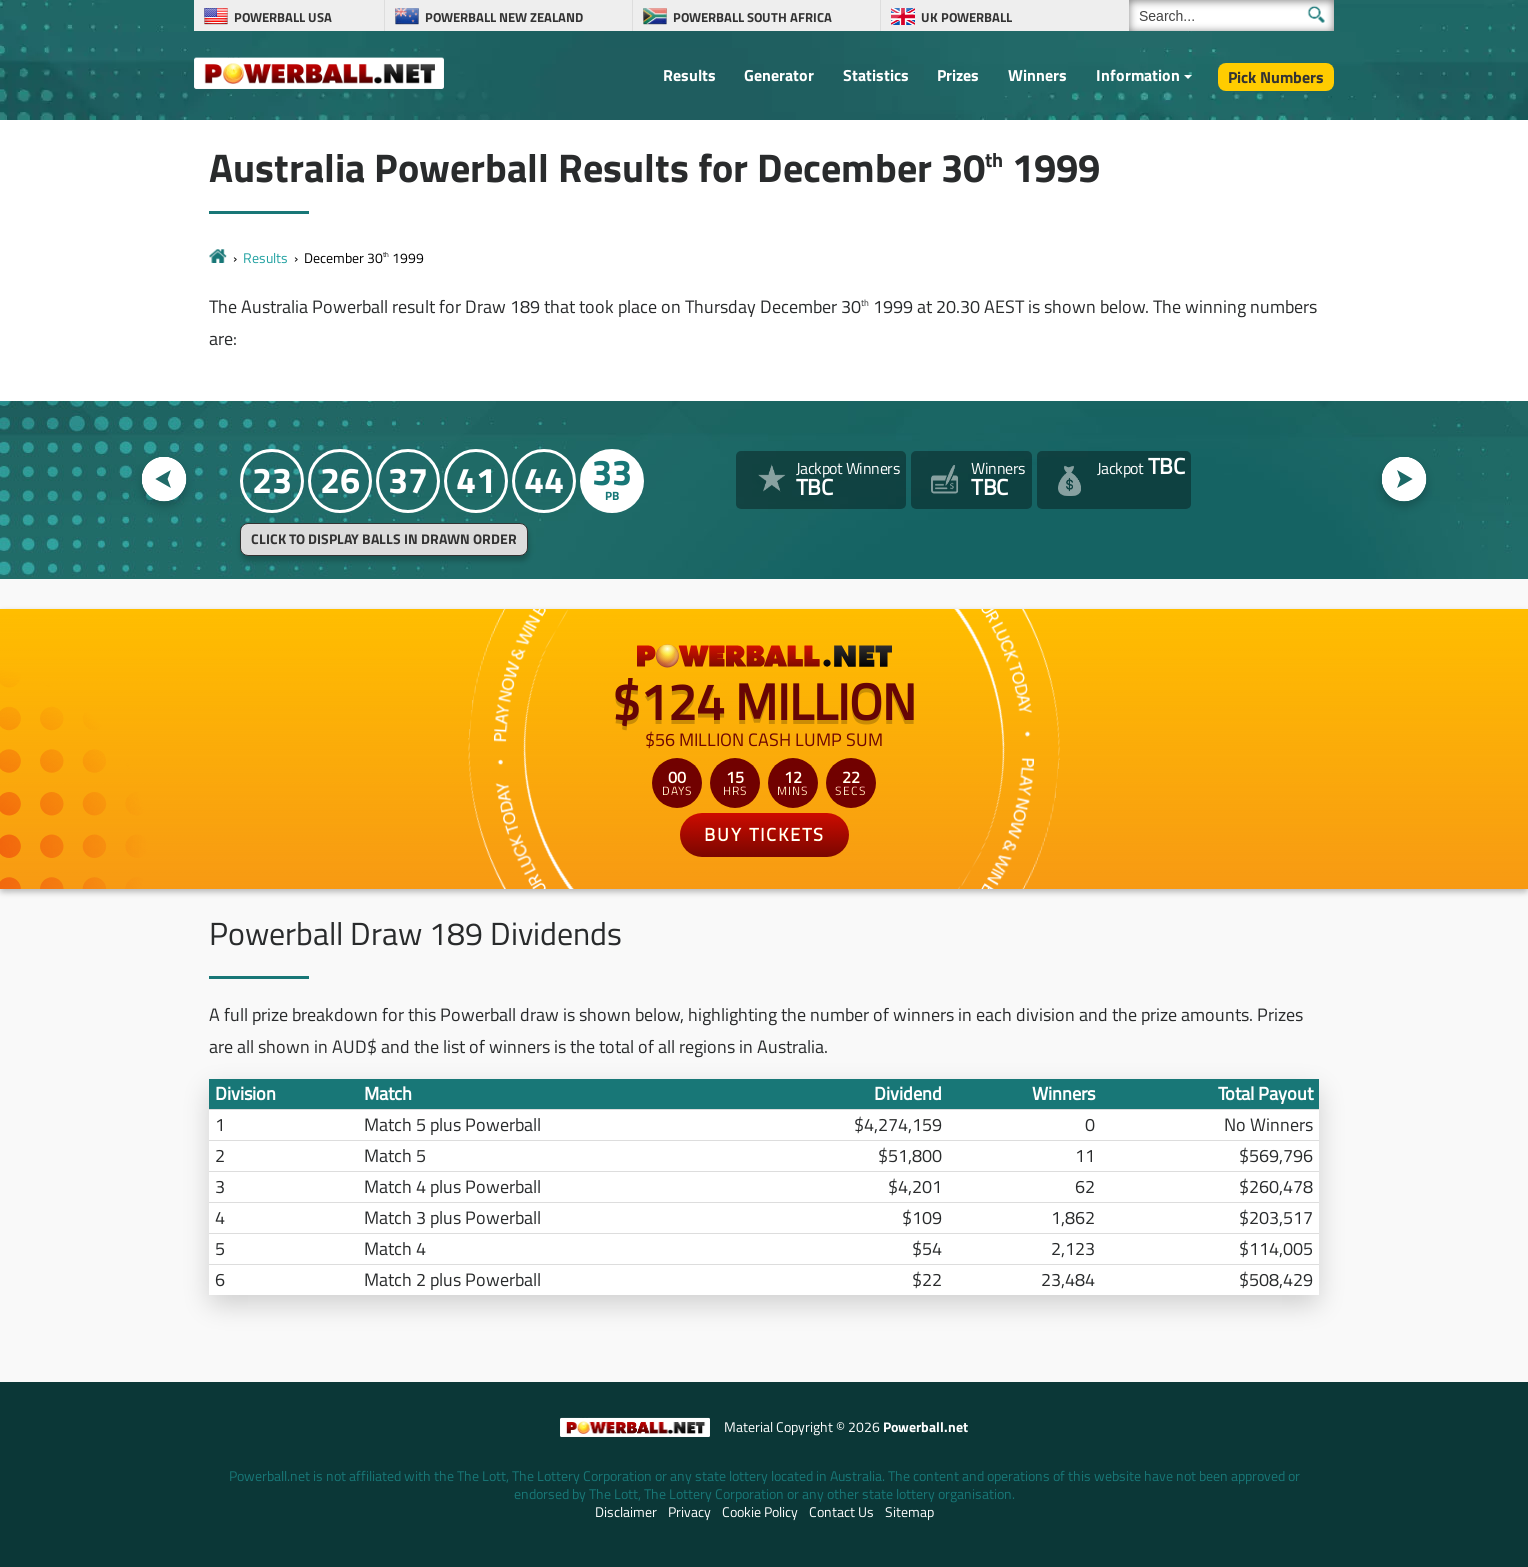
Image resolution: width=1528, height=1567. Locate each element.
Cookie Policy (760, 1512)
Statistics (876, 75)
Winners (1037, 75)
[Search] (1231, 15)
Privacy (689, 1512)
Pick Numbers (1276, 77)
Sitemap (909, 1512)
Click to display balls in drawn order (384, 539)
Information (1138, 75)
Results (689, 75)
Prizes (958, 75)
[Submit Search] (1316, 14)
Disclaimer (626, 1512)
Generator (779, 75)
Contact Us (841, 1512)
